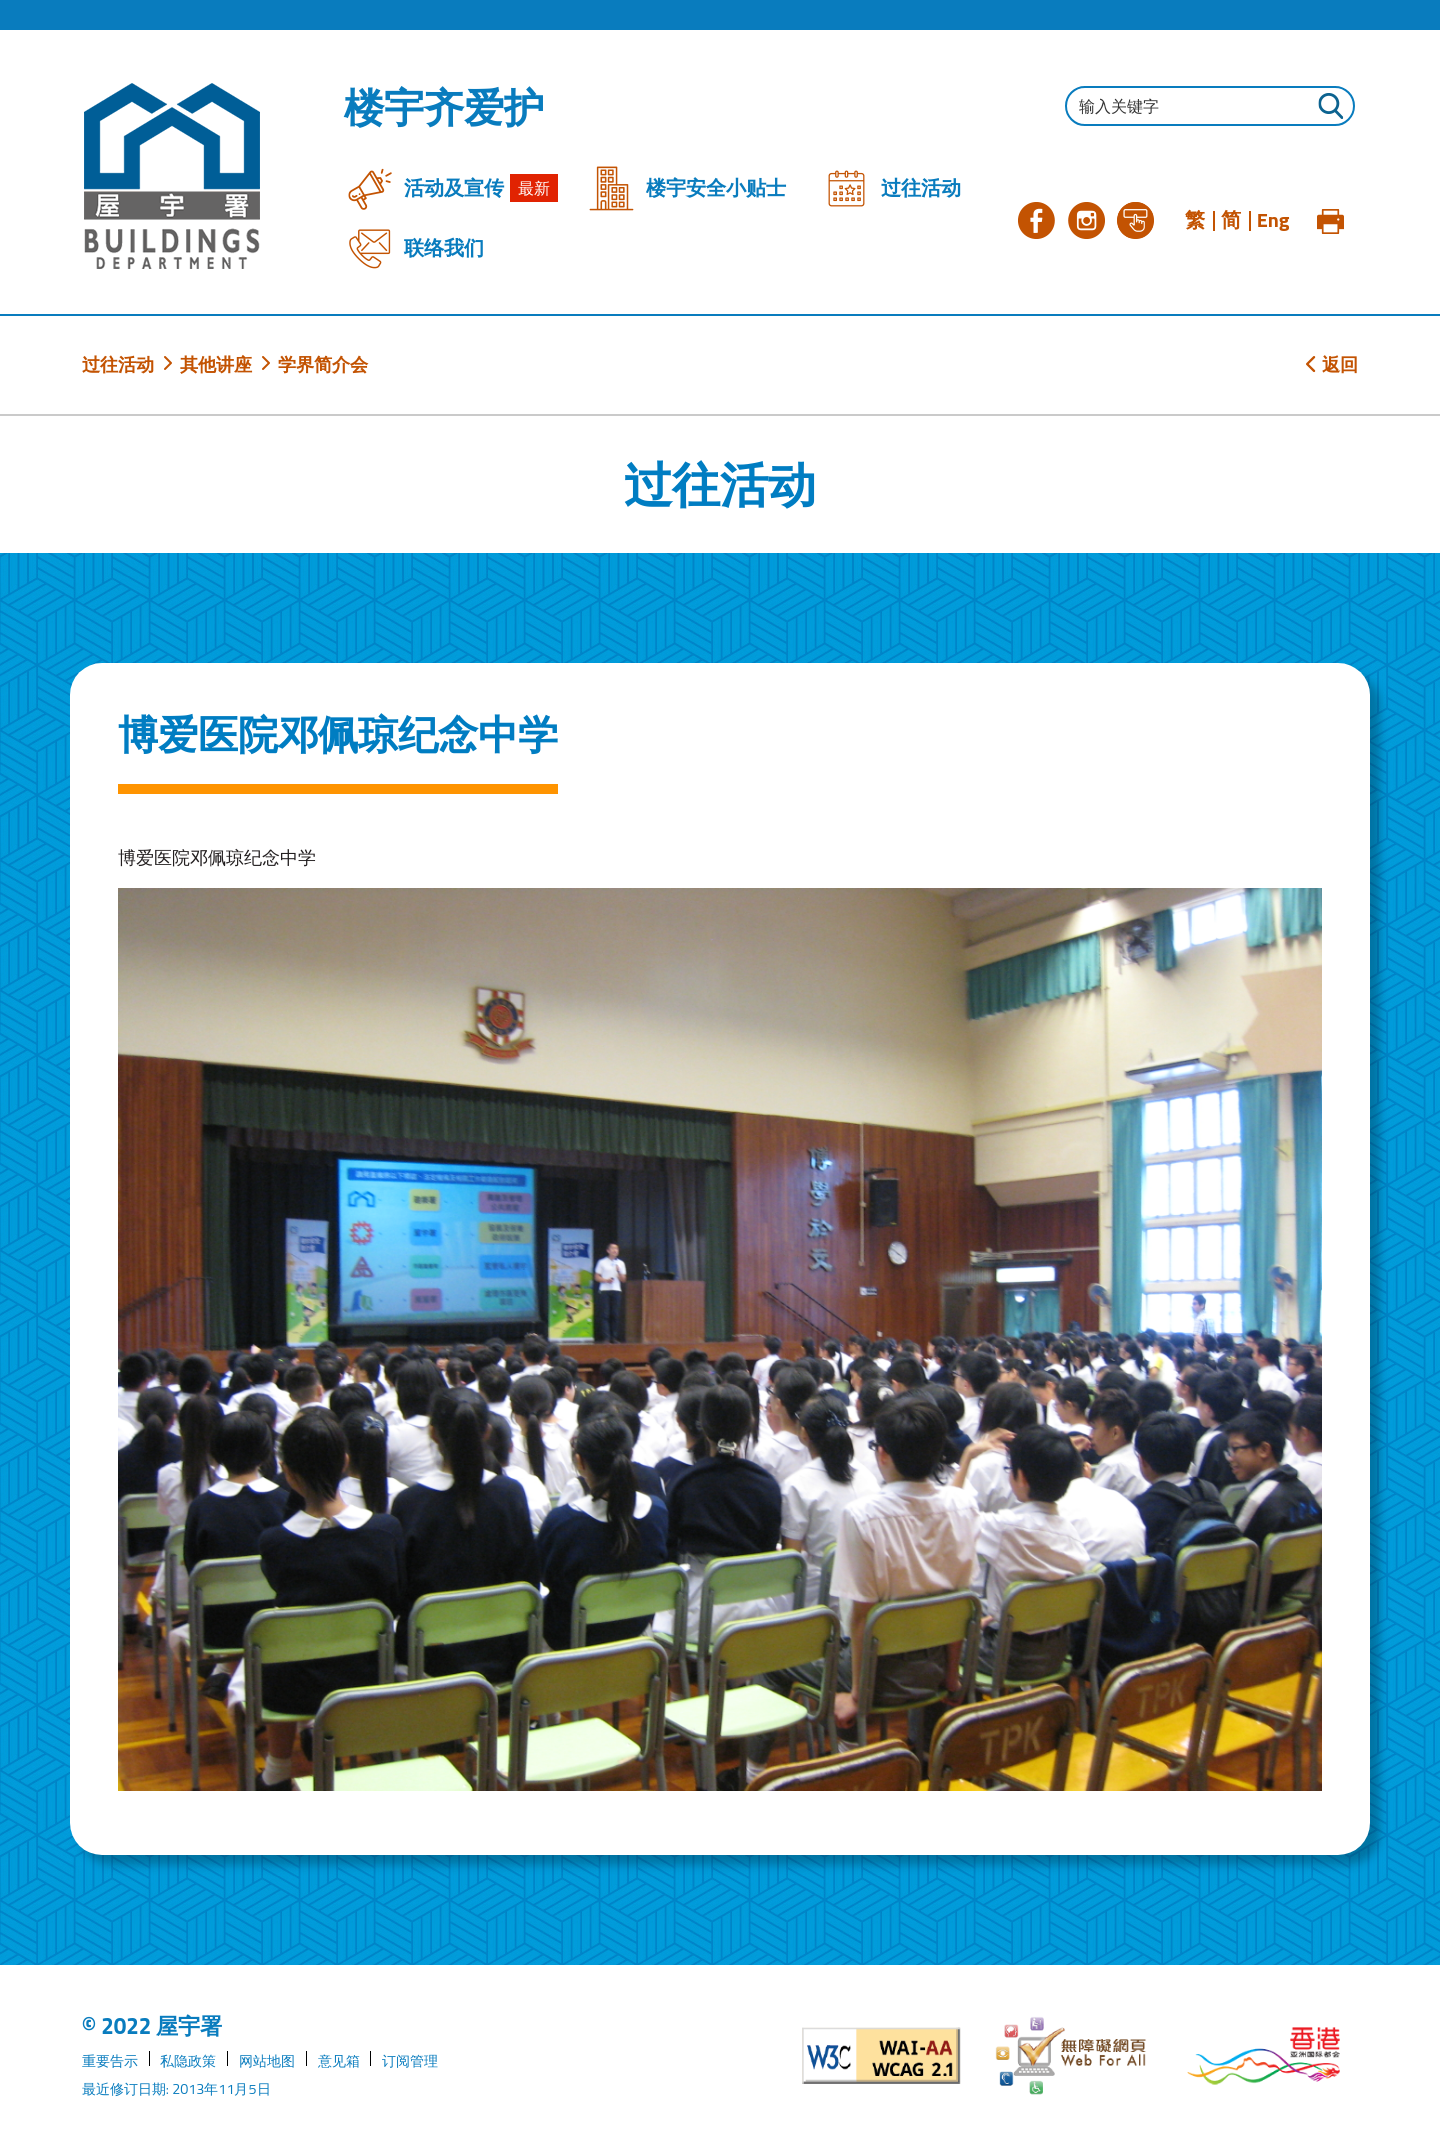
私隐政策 (188, 2061)
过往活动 (118, 364)
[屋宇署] (172, 176)
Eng (1273, 220)
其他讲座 (216, 364)
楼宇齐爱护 (444, 108)
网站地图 (267, 2061)
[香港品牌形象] (1264, 2056)
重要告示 (110, 2061)
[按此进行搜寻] (1330, 108)
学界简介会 (323, 364)
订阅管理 (410, 2061)
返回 (1332, 364)
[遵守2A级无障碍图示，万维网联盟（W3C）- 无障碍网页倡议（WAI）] (882, 2056)
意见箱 (339, 2061)
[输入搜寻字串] (1210, 106)
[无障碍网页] (1073, 2056)
